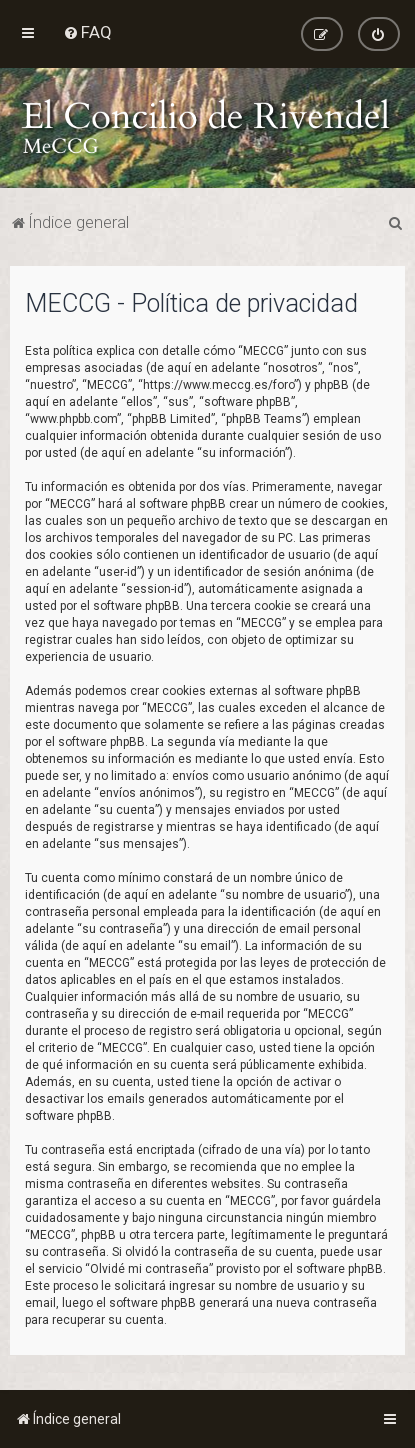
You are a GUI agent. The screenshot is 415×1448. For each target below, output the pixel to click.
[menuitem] (87, 32)
